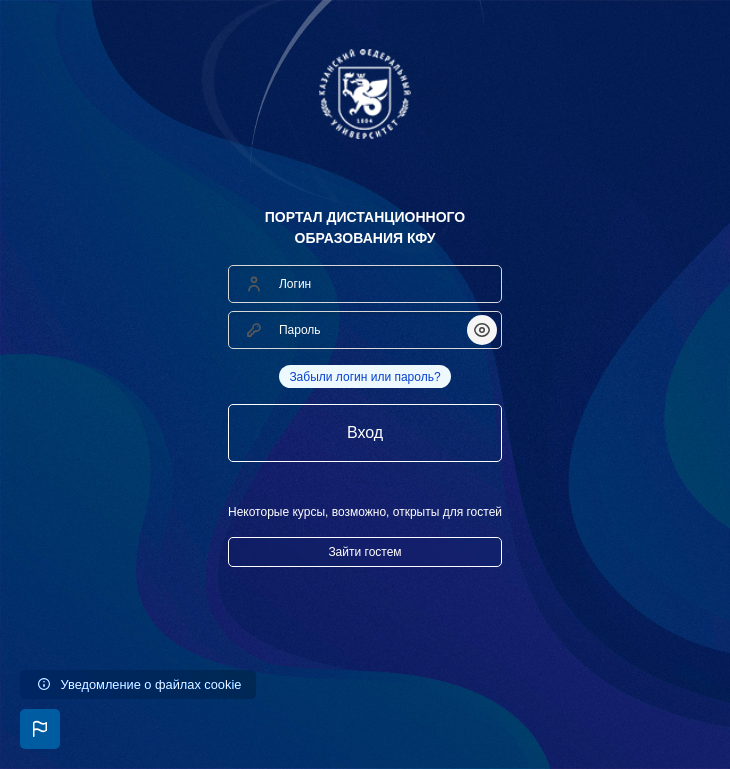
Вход (365, 432)
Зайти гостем (364, 552)
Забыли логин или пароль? (364, 377)
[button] (40, 729)
